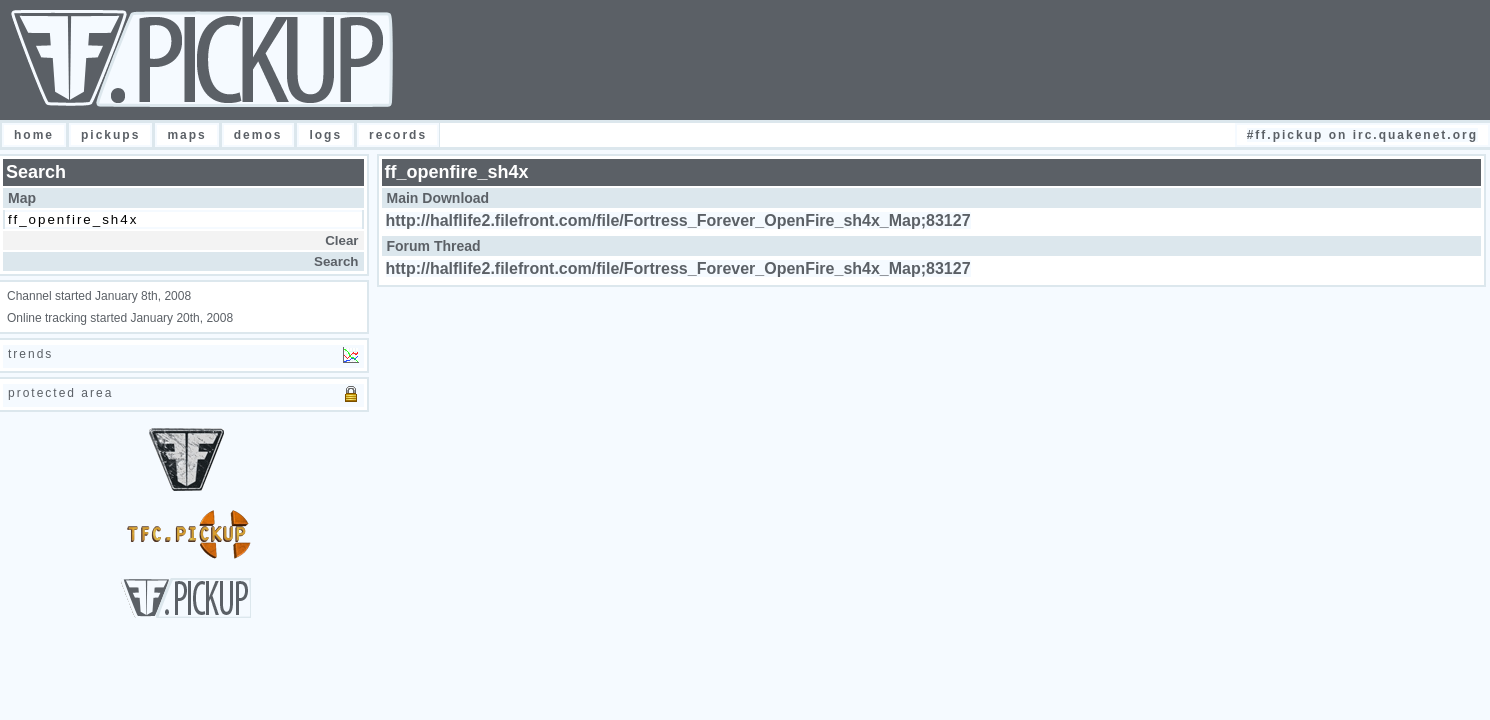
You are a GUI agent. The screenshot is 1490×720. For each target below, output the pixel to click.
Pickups (110, 135)
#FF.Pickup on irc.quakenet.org (1362, 135)
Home (34, 135)
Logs (325, 135)
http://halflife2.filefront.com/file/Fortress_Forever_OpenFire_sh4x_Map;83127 (678, 220)
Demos (258, 135)
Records (398, 135)
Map (22, 198)
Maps (186, 135)
